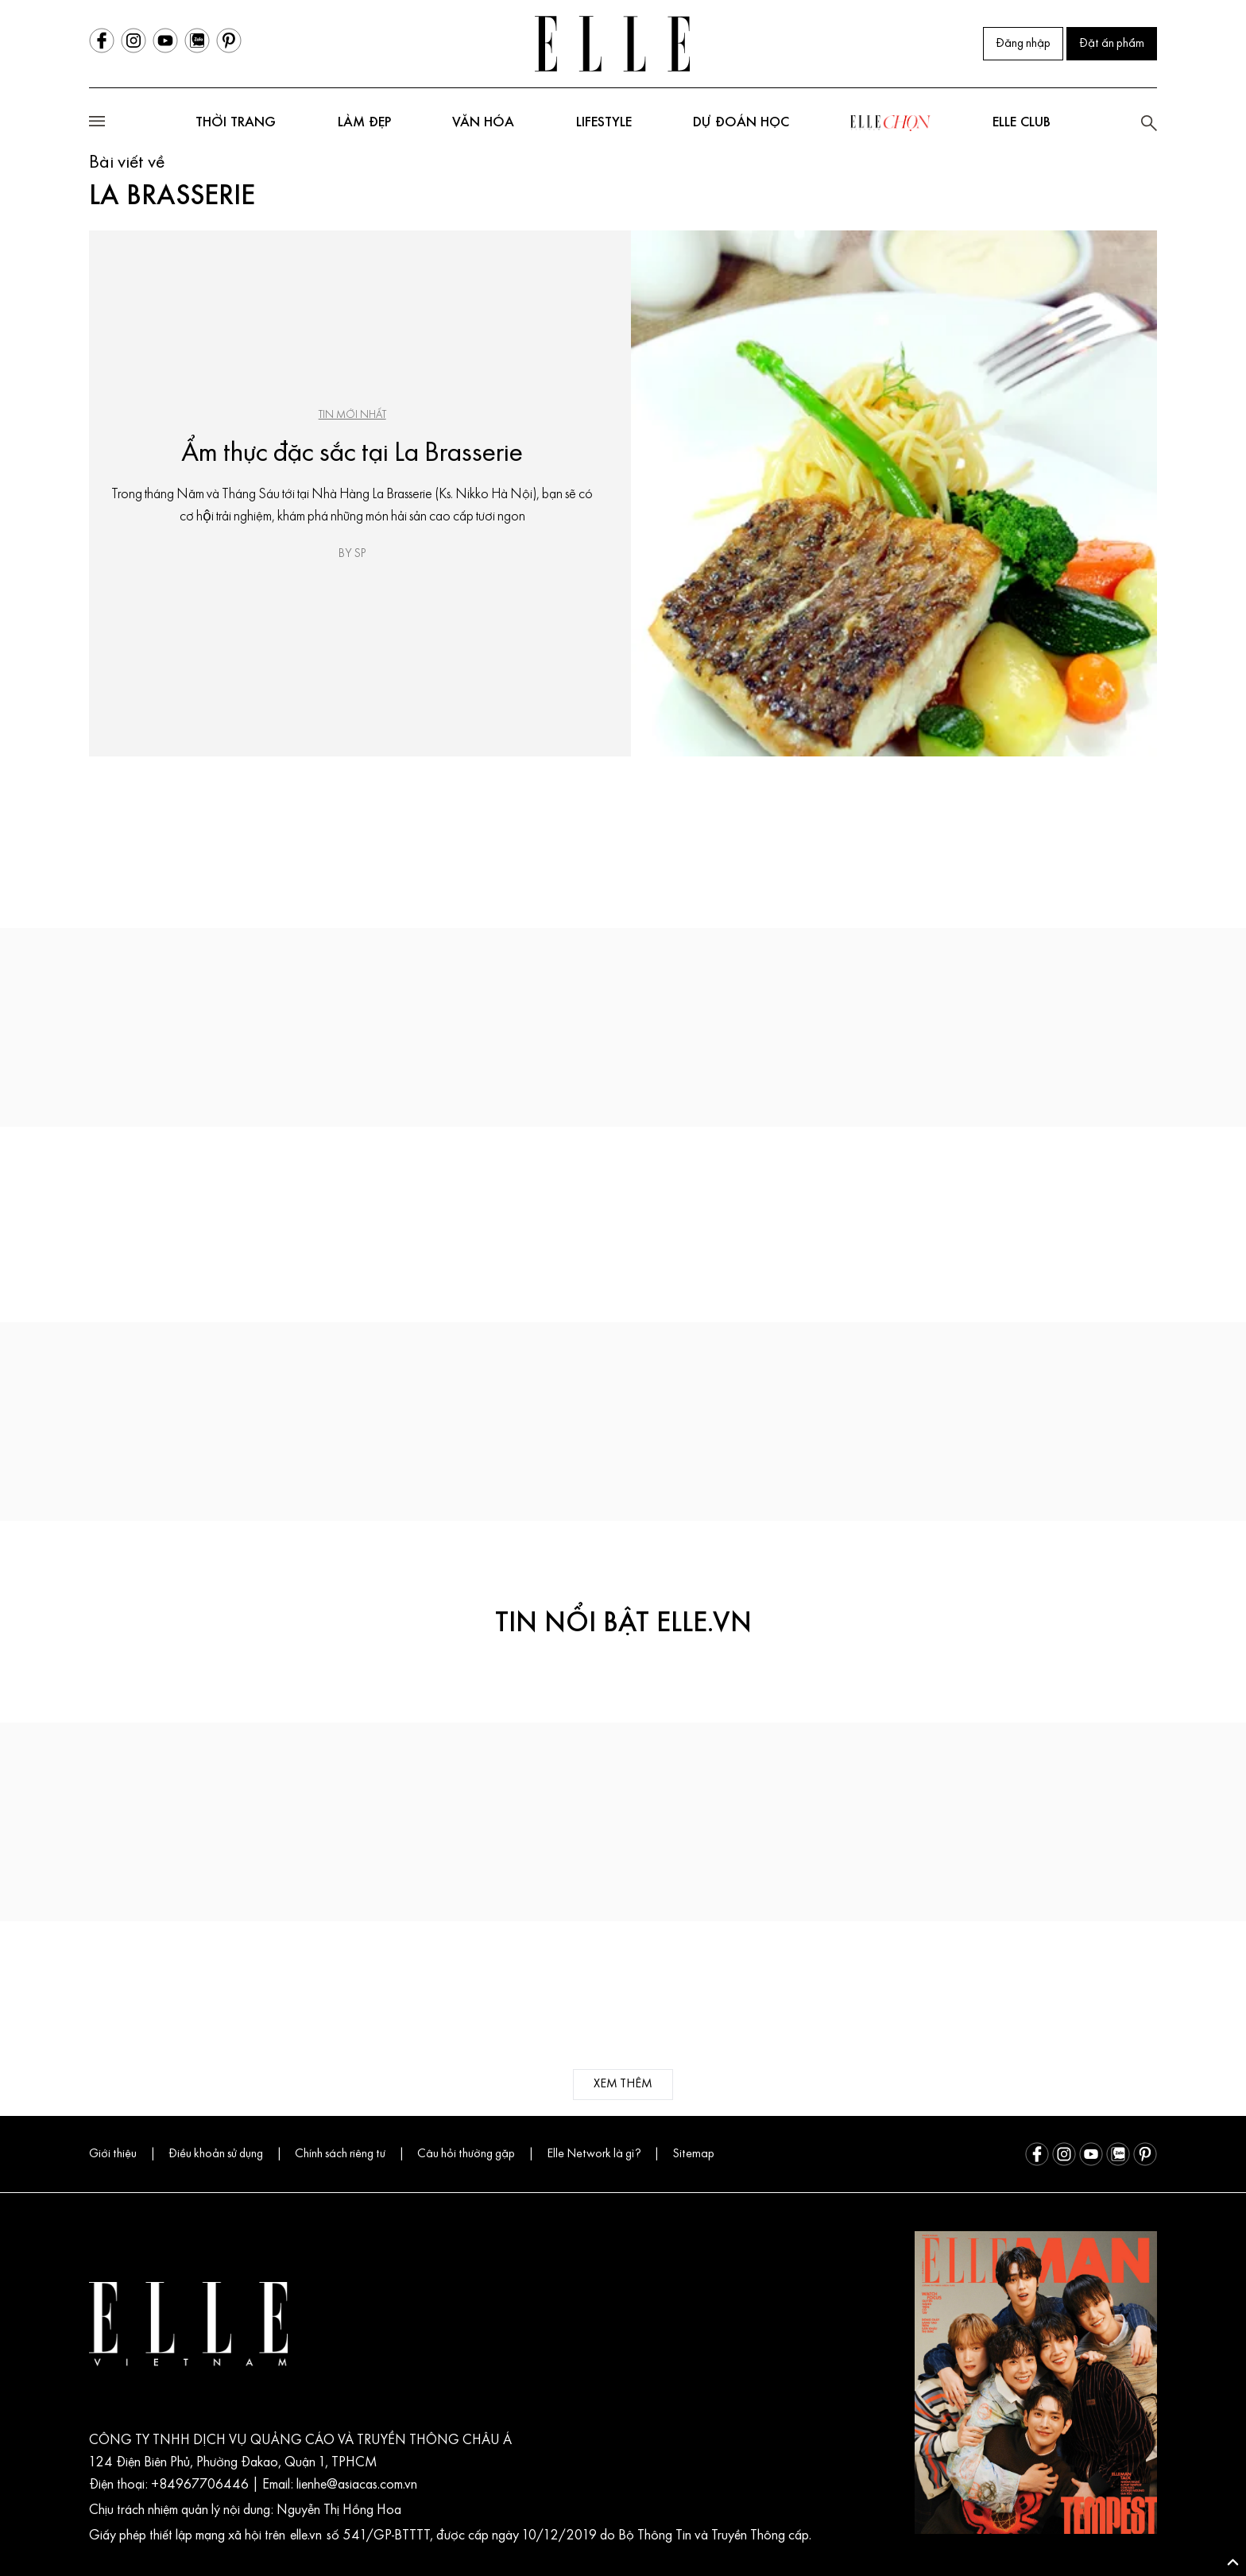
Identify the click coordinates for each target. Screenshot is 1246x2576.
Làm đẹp (364, 123)
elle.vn (308, 2536)
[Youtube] (165, 40)
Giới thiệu (113, 2154)
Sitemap (693, 2154)
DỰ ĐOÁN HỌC (741, 123)
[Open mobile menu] (97, 123)
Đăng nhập (1023, 43)
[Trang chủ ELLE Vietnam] (612, 44)
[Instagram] (133, 40)
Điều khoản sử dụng (215, 2154)
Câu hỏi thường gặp (466, 2154)
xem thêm (623, 2084)
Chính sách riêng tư (340, 2154)
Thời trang (235, 123)
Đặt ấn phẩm (1111, 43)
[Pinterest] (229, 40)
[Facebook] (101, 40)
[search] (1149, 123)
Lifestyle (604, 123)
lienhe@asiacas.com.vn (355, 2485)
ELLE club (1022, 123)
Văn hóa (483, 123)
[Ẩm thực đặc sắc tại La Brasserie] (894, 493)
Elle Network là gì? (593, 2154)
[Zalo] (197, 40)
